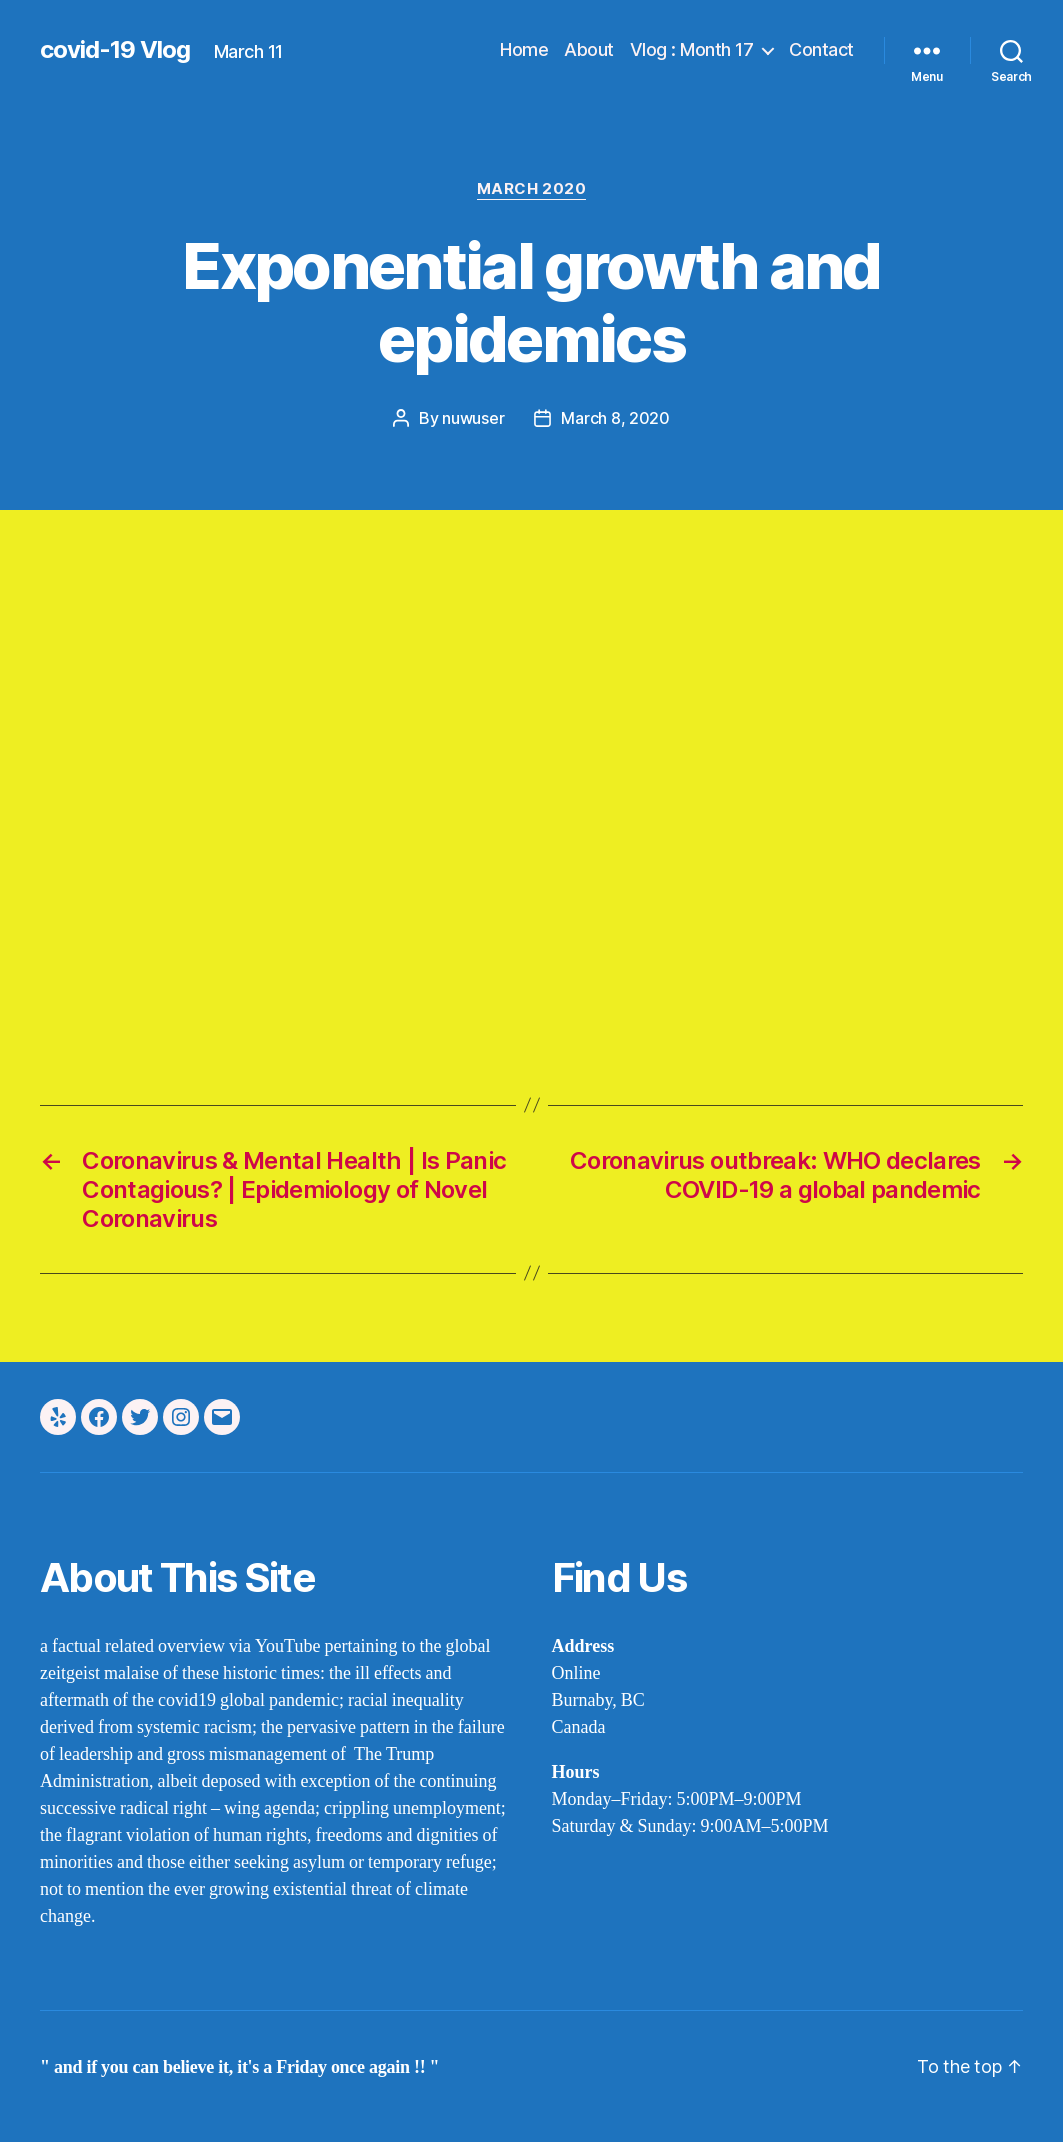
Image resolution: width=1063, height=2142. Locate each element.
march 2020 (532, 189)
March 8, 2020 (615, 418)
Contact (821, 49)
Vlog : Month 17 (692, 49)
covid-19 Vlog (115, 50)
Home (524, 49)
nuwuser (473, 418)
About (589, 49)
